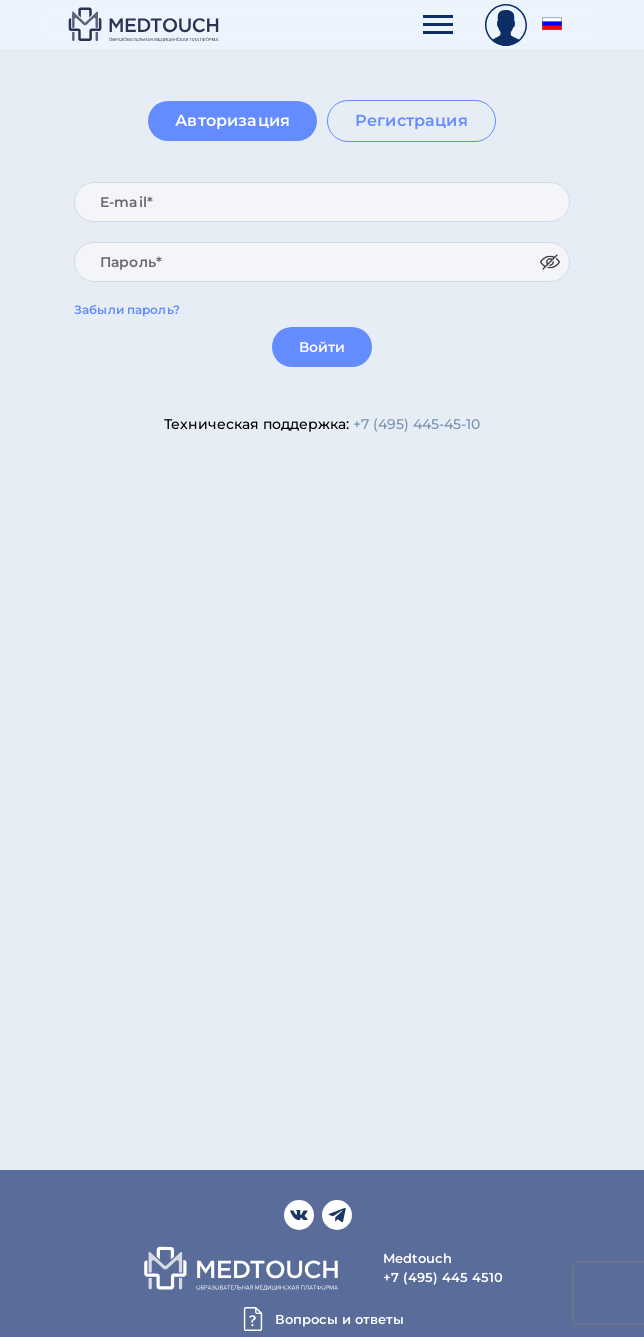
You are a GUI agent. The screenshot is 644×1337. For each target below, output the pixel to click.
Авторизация (232, 120)
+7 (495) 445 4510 (443, 1277)
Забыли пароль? (127, 309)
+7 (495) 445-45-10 (416, 424)
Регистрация (411, 120)
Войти (322, 347)
